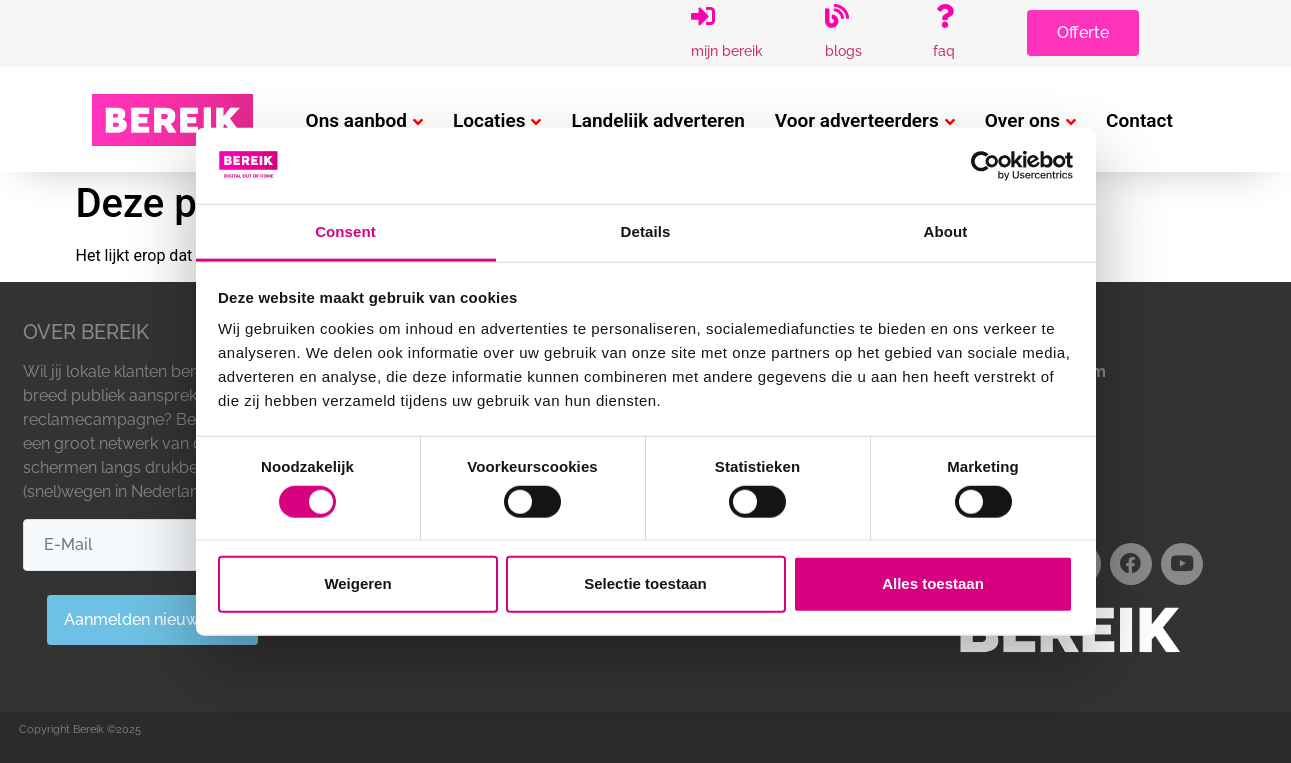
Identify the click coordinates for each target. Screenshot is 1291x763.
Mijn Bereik (727, 51)
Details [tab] (646, 231)
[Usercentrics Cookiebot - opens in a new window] (985, 166)
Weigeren (357, 583)
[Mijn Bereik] (703, 16)
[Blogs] (837, 16)
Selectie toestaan (645, 583)
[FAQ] (945, 16)
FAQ (944, 51)
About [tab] (946, 231)
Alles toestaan (933, 583)
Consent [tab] (345, 231)
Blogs (843, 51)
